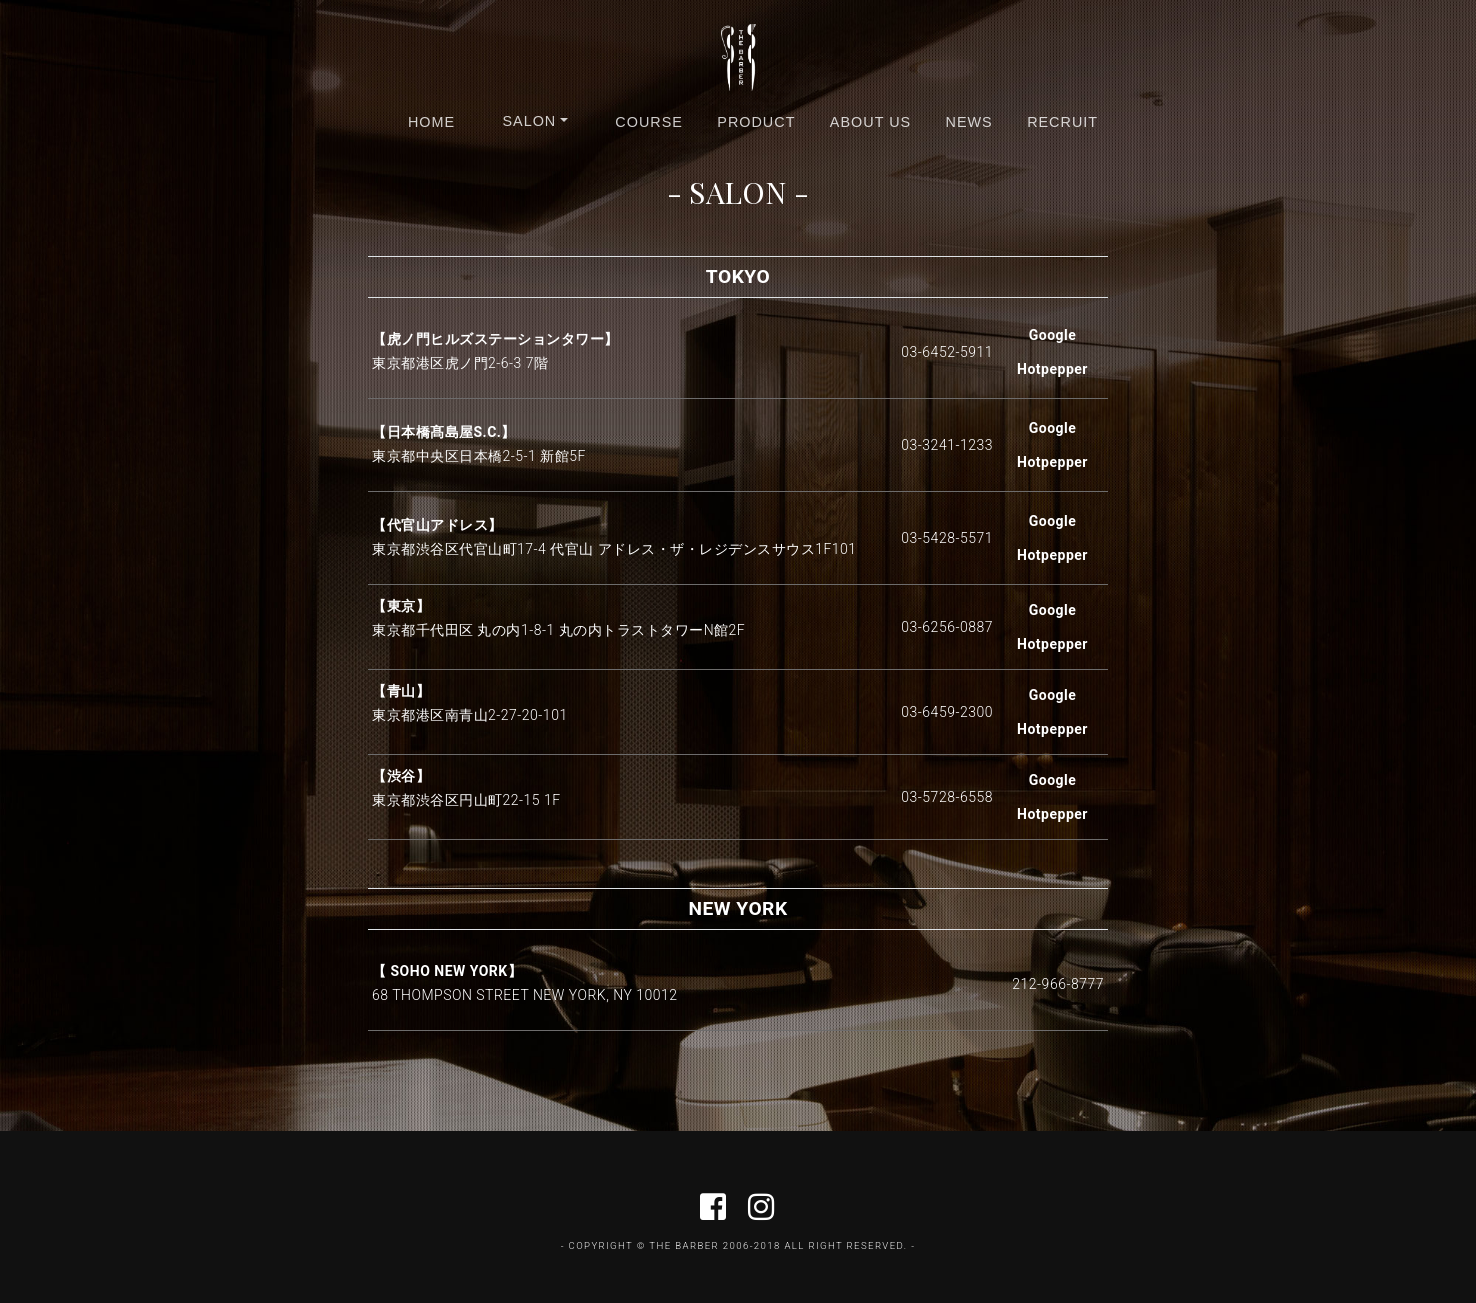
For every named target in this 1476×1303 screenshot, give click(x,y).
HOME (431, 122)
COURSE (649, 122)
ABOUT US (870, 122)
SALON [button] (529, 121)
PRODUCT (756, 122)
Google (1053, 335)
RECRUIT (1062, 122)
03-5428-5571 (947, 538)
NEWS (969, 122)
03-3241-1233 (947, 445)
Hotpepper (1052, 369)
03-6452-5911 (947, 352)
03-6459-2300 (947, 712)
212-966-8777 (1058, 984)
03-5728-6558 (947, 797)
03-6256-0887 (947, 627)
